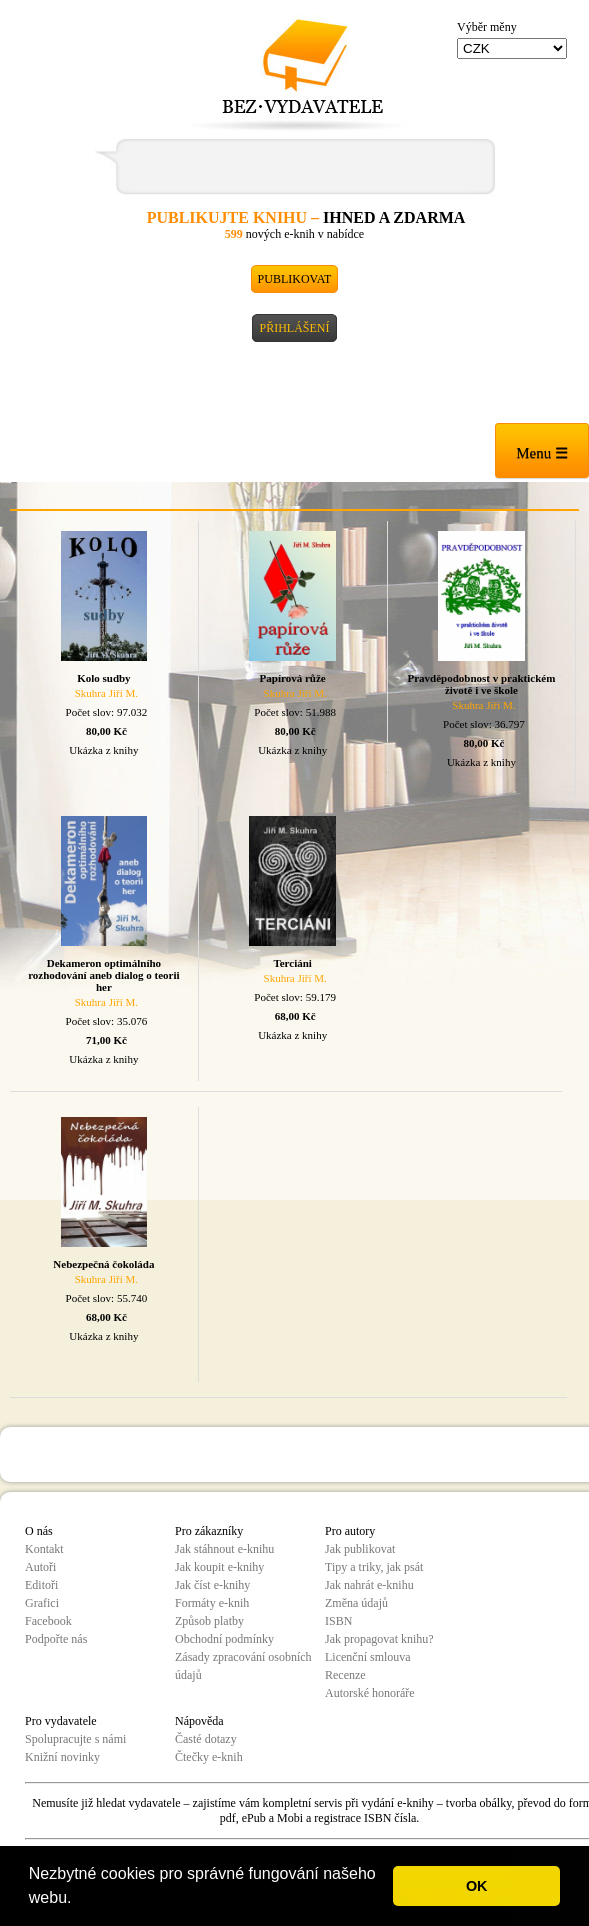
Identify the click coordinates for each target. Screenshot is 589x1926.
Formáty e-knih (212, 1603)
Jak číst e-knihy (212, 1585)
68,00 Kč (295, 1016)
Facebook (48, 1621)
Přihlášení (294, 328)
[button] (79, 1900)
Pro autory (350, 1531)
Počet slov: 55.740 (107, 1298)
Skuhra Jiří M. (106, 693)
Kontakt (44, 1549)
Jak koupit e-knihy (219, 1567)
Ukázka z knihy (103, 750)
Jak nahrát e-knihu (369, 1585)
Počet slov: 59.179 (295, 997)
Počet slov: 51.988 (295, 712)
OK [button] (477, 1886)
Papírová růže (293, 678)
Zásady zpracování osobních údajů (243, 1666)
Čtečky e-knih (209, 1757)
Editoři (41, 1585)
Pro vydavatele (61, 1721)
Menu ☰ (542, 453)
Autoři (40, 1567)
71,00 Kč (106, 1040)
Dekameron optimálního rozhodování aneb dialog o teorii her (103, 975)
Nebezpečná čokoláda (103, 1264)
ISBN (338, 1621)
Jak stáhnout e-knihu (224, 1549)
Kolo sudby (104, 678)
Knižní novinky (62, 1757)
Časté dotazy (206, 1739)
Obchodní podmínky (224, 1639)
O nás (39, 1531)
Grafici (42, 1603)
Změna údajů (356, 1603)
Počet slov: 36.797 (484, 724)
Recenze (345, 1675)
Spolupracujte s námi (75, 1739)
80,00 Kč (106, 731)
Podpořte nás (56, 1639)
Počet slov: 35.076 (107, 1021)
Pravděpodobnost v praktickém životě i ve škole (481, 684)
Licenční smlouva (368, 1657)
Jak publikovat (360, 1549)
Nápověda (199, 1721)
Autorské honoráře (370, 1693)
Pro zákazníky (209, 1531)
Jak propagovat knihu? (379, 1639)
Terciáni (292, 963)
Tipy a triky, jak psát (374, 1567)
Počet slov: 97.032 (107, 712)
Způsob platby (209, 1621)
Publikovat (295, 279)
